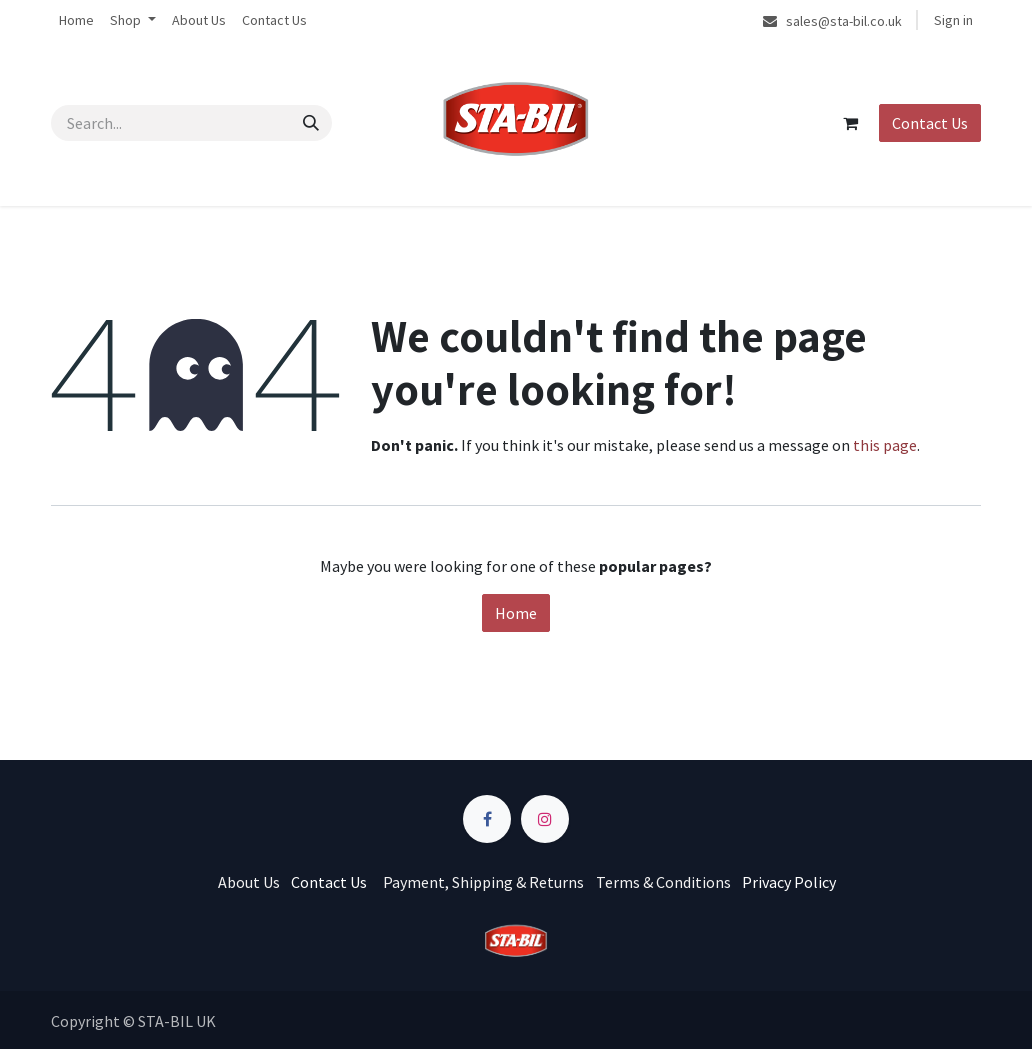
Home (516, 613)
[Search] (311, 123)
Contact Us (930, 123)
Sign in (953, 20)
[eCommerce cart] (850, 123)
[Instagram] (545, 819)
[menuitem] (76, 20)
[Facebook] (487, 819)
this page (885, 445)
